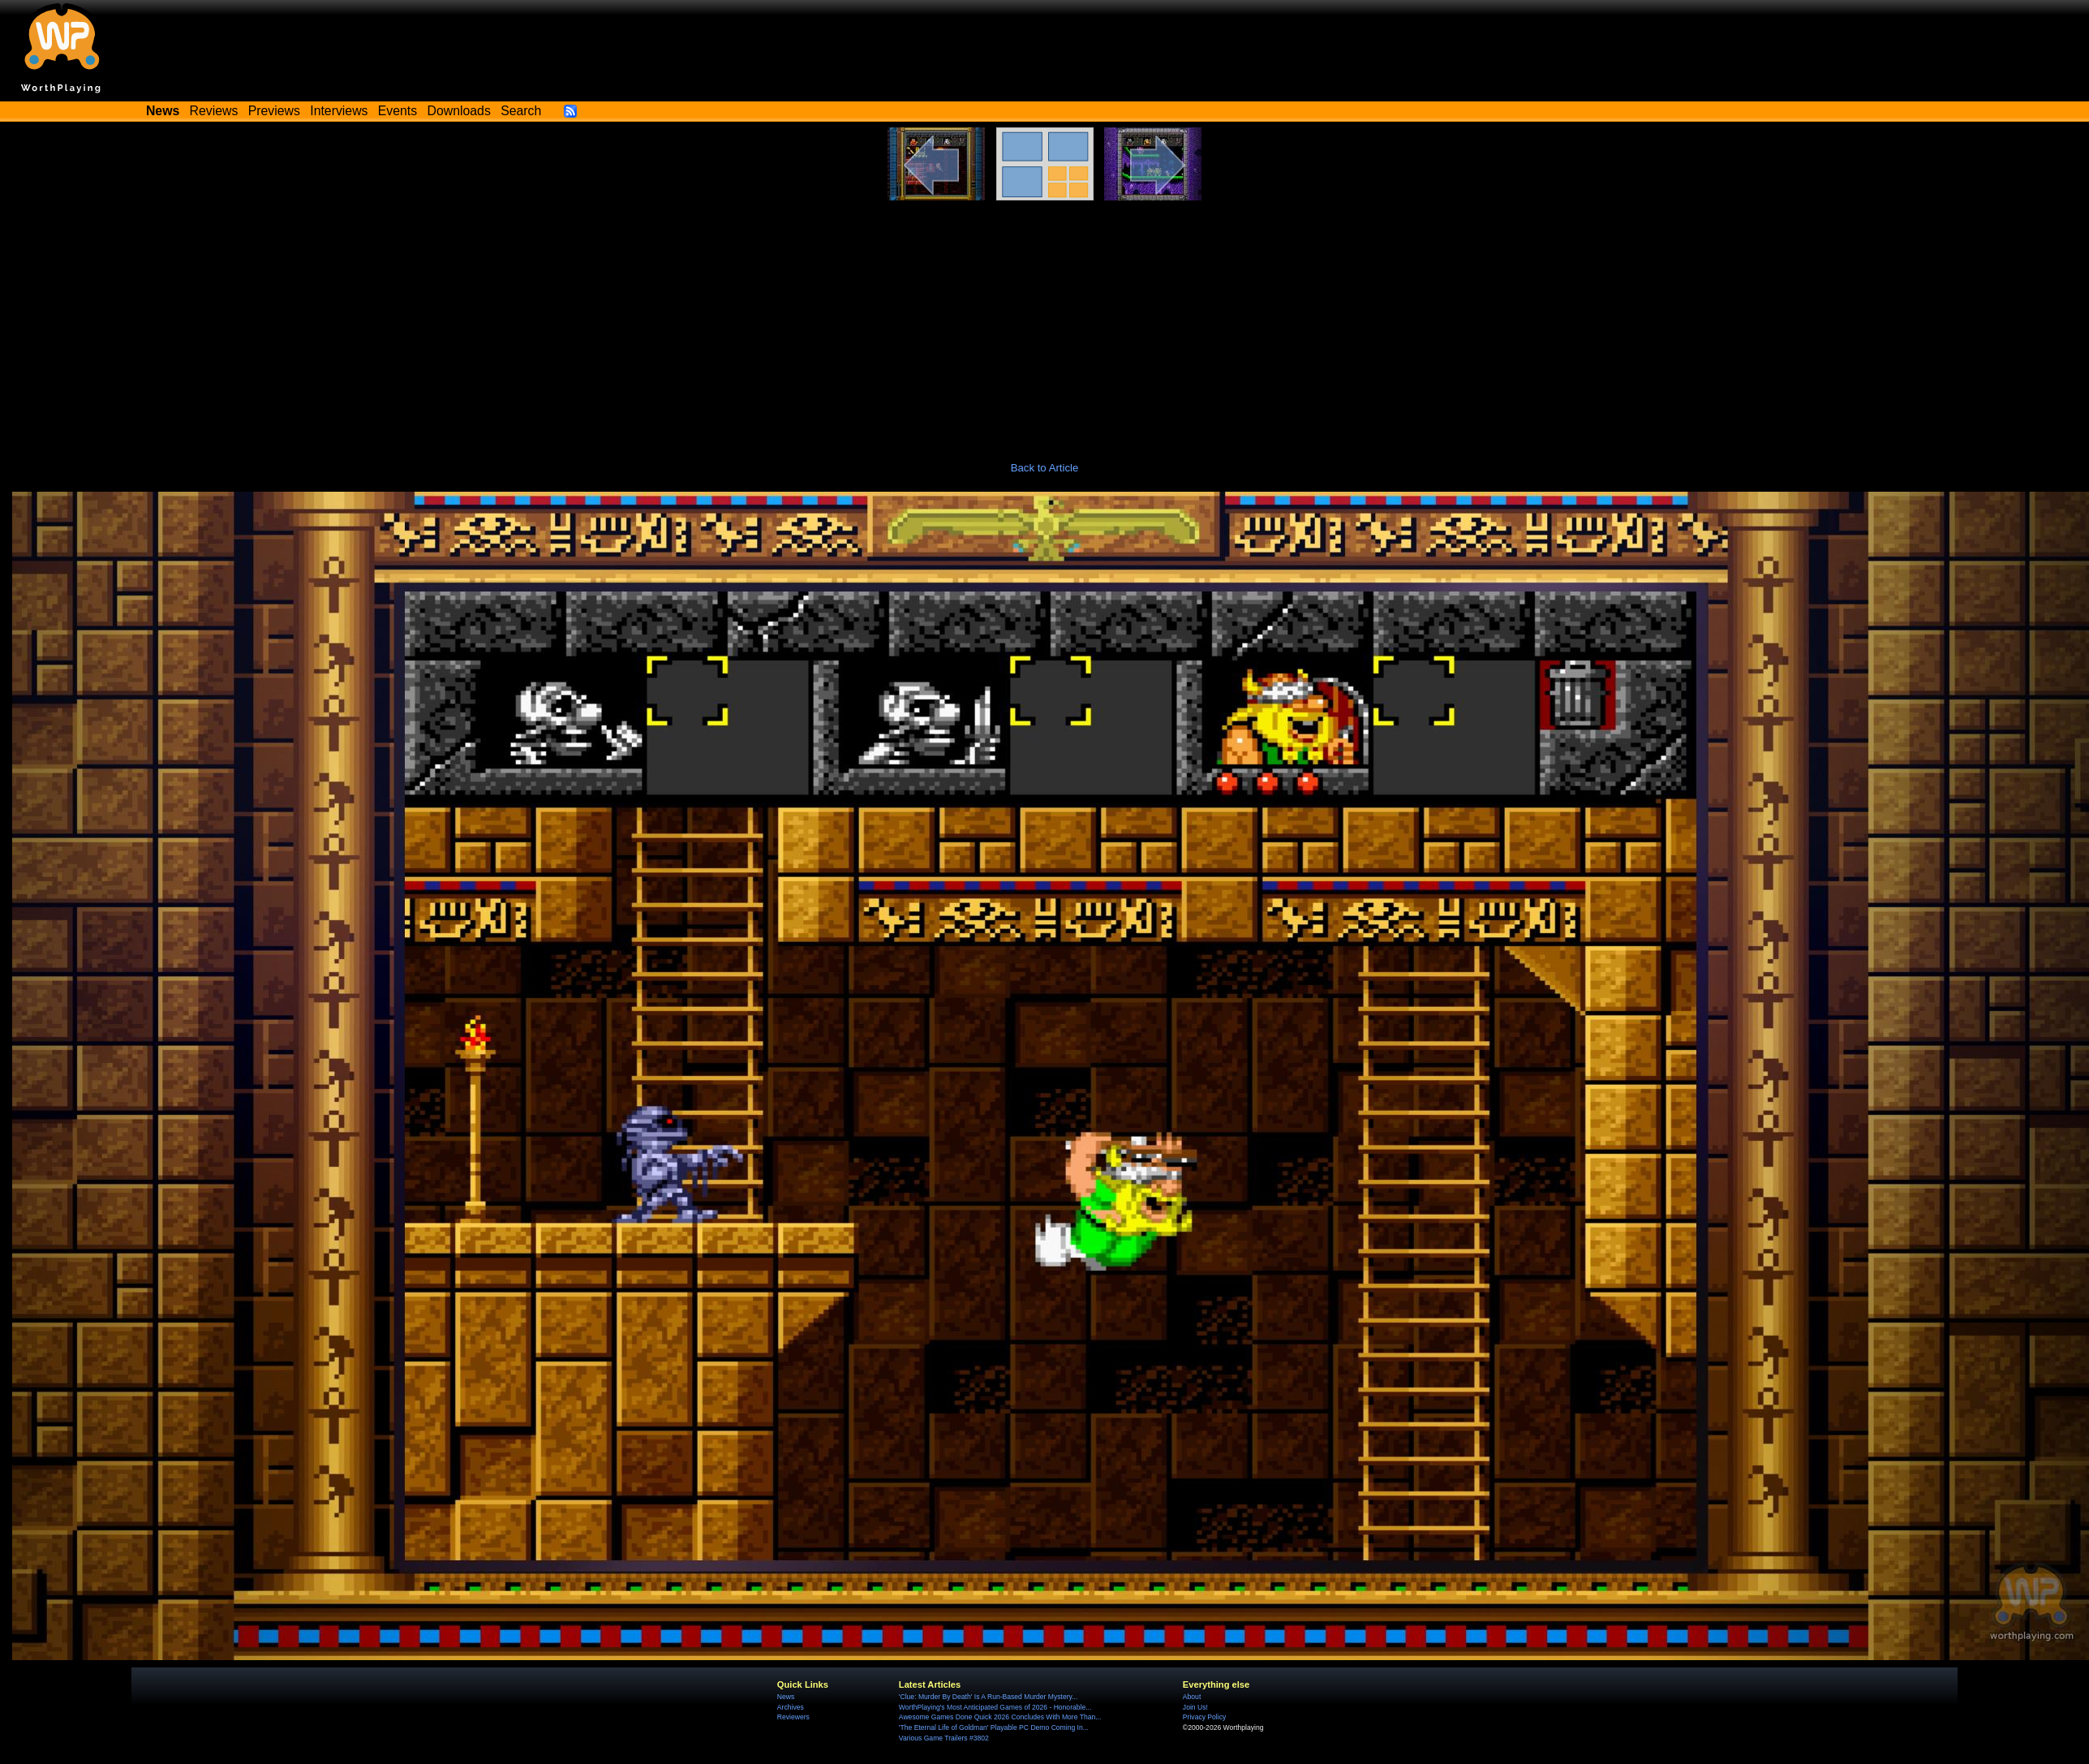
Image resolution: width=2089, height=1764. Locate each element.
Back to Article (1045, 468)
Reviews (214, 111)
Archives (790, 1707)
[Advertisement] (1045, 322)
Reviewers (793, 1717)
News (785, 1697)
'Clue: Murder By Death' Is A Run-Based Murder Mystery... (988, 1697)
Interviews (339, 111)
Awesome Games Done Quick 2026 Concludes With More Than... (1000, 1717)
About (1192, 1697)
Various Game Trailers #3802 (944, 1738)
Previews (274, 111)
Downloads (459, 111)
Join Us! (1195, 1707)
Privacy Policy (1204, 1717)
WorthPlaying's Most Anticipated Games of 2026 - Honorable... (995, 1707)
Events (397, 111)
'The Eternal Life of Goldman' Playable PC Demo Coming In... (994, 1727)
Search (521, 111)
